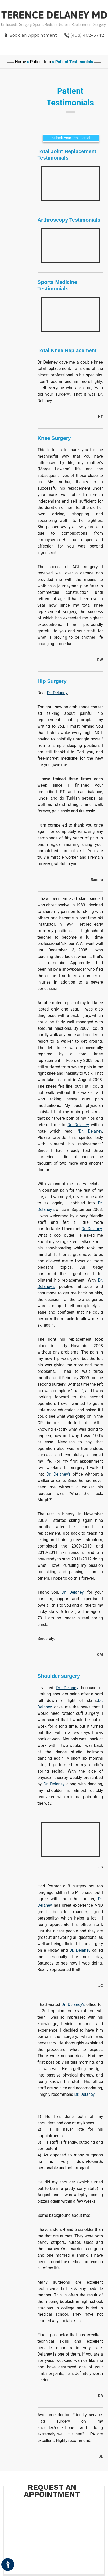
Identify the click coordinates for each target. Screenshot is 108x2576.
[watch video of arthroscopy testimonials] (70, 245)
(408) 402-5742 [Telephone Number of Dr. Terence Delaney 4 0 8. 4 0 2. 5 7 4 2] (87, 35)
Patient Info (40, 61)
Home (20, 61)
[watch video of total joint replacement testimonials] (70, 183)
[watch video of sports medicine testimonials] (70, 314)
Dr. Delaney (57, 692)
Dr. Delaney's (59, 1474)
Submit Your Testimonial (71, 138)
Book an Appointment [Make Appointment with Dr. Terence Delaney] (33, 35)
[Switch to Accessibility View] (7, 2564)
